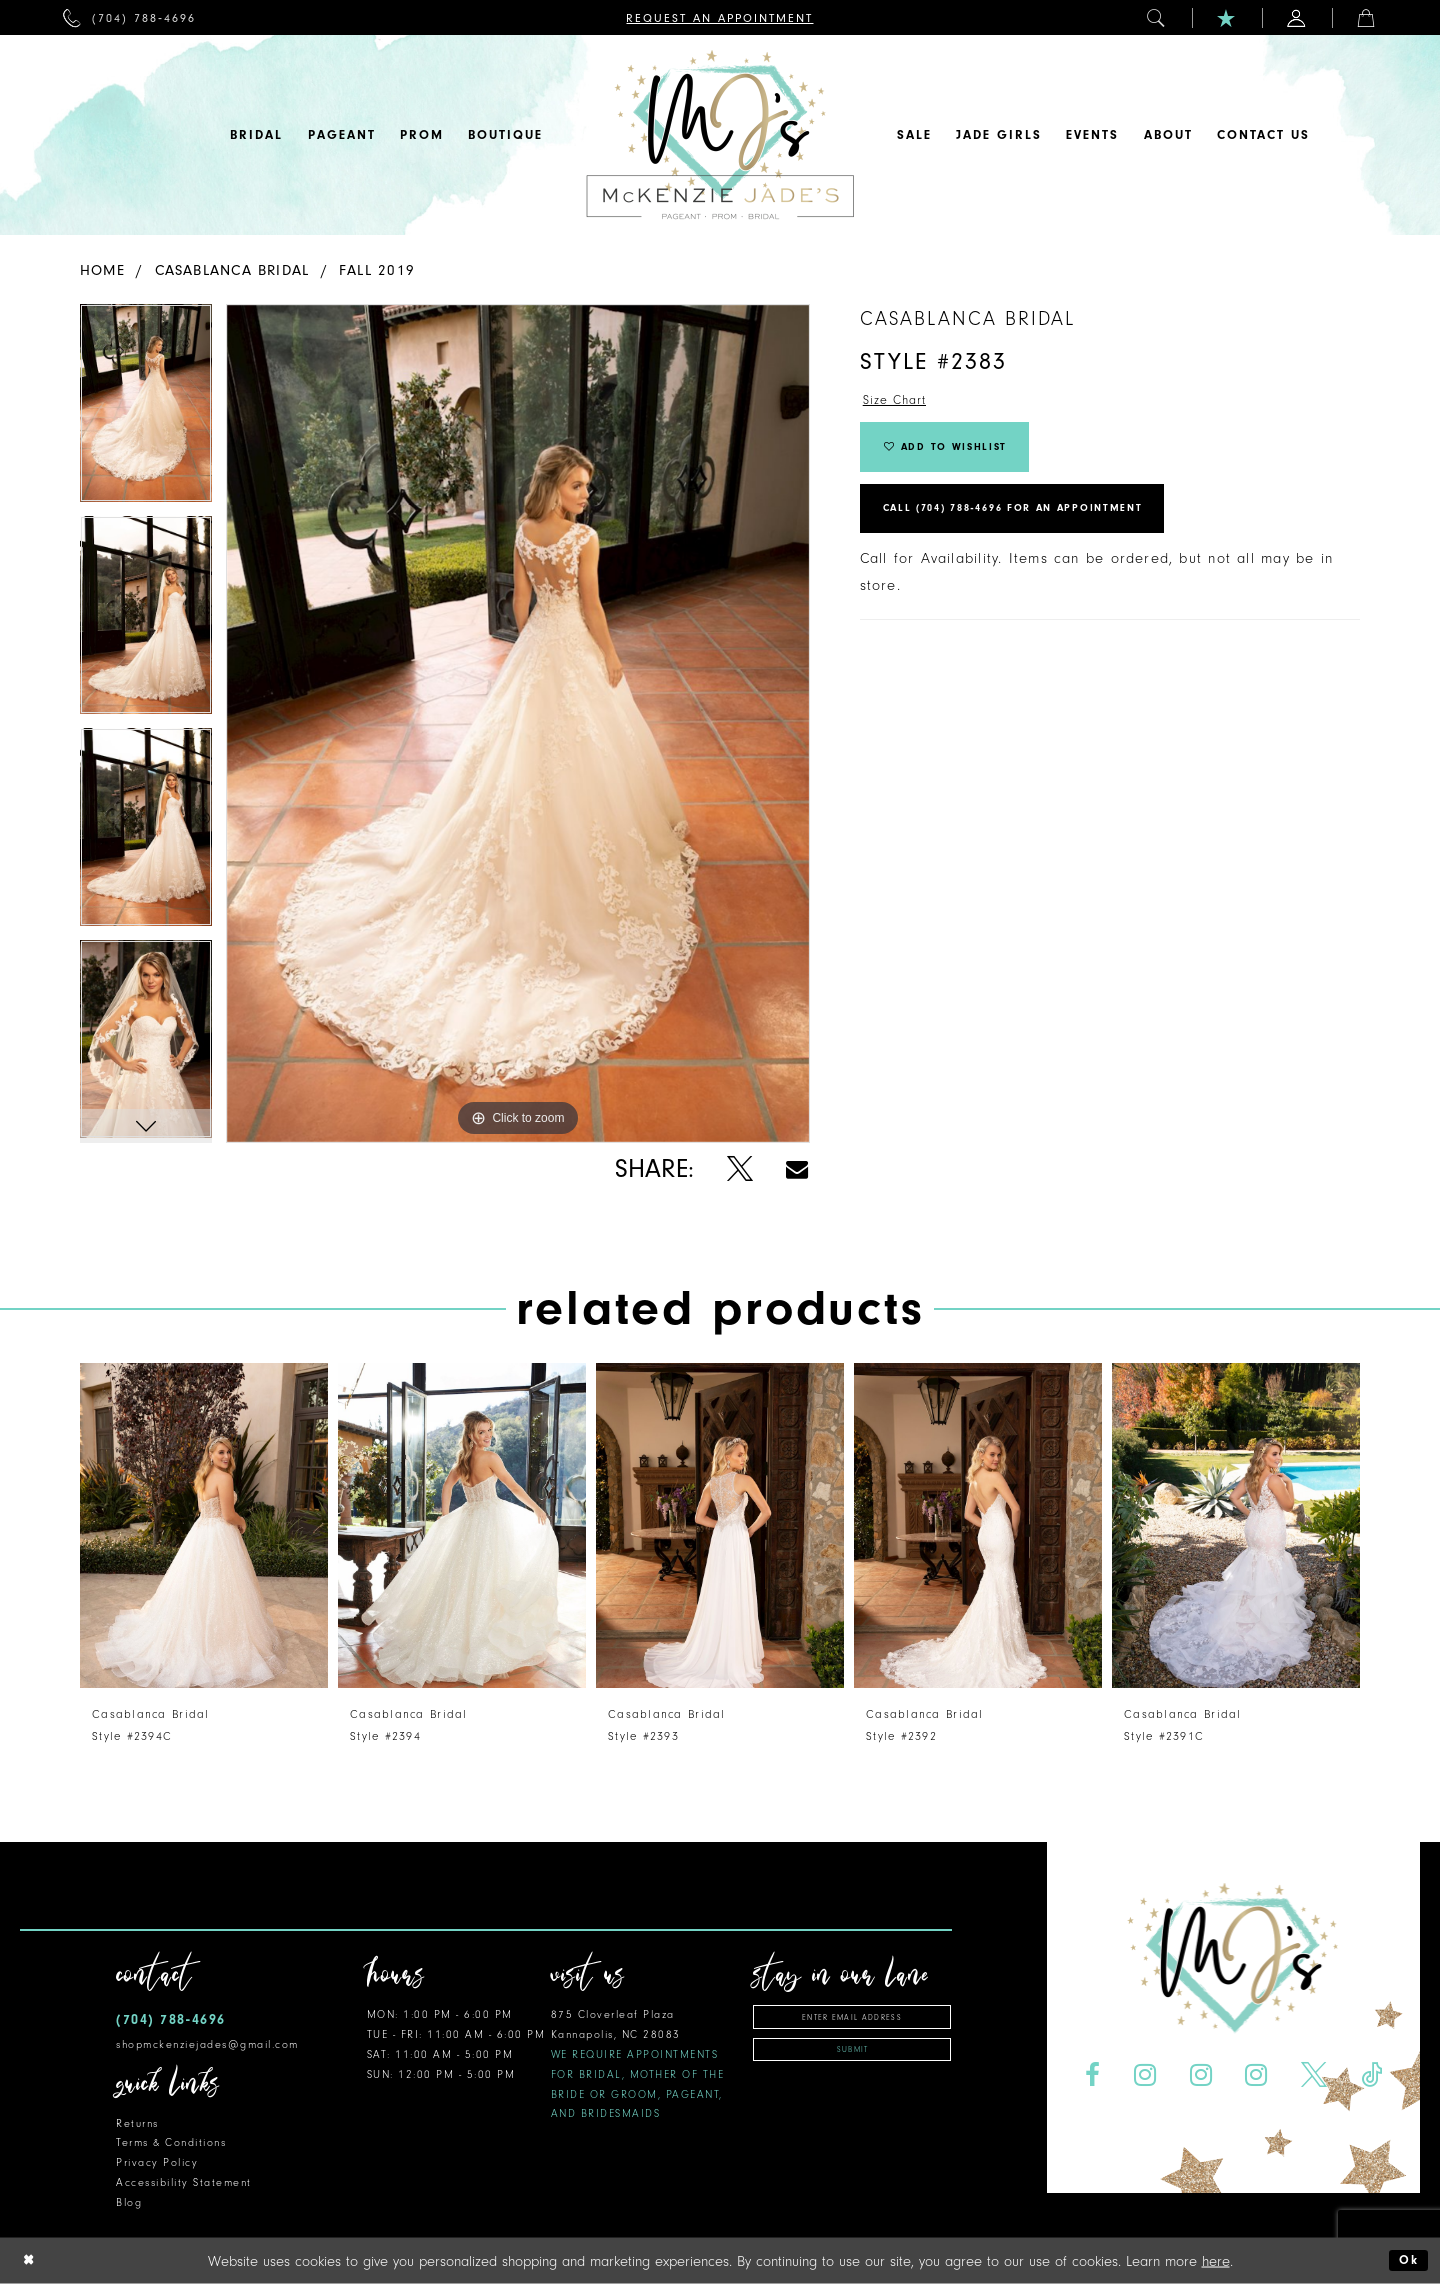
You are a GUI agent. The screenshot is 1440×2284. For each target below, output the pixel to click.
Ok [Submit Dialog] (1406, 2260)
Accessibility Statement (184, 2182)
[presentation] (204, 1525)
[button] (1157, 17)
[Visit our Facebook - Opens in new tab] (1092, 2075)
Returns (137, 2123)
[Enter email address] (852, 2019)
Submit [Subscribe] (852, 2057)
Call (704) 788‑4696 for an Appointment (1042, 530)
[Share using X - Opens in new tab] (739, 1169)
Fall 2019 (377, 270)
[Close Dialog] (31, 2260)
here (1216, 2260)
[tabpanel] (146, 410)
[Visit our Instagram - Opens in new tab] (1144, 2075)
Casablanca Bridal (232, 270)
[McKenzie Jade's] (720, 135)
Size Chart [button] (900, 402)
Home (102, 270)
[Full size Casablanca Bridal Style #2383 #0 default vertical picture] (518, 723)
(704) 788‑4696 (171, 2019)
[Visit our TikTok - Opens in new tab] (1372, 2075)
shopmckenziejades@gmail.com (207, 2044)
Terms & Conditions (171, 2142)
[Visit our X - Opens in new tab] (1314, 2075)
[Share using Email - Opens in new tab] (797, 1169)
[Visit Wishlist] (1227, 17)
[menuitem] (129, 17)
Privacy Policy (157, 2162)
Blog (129, 2202)
